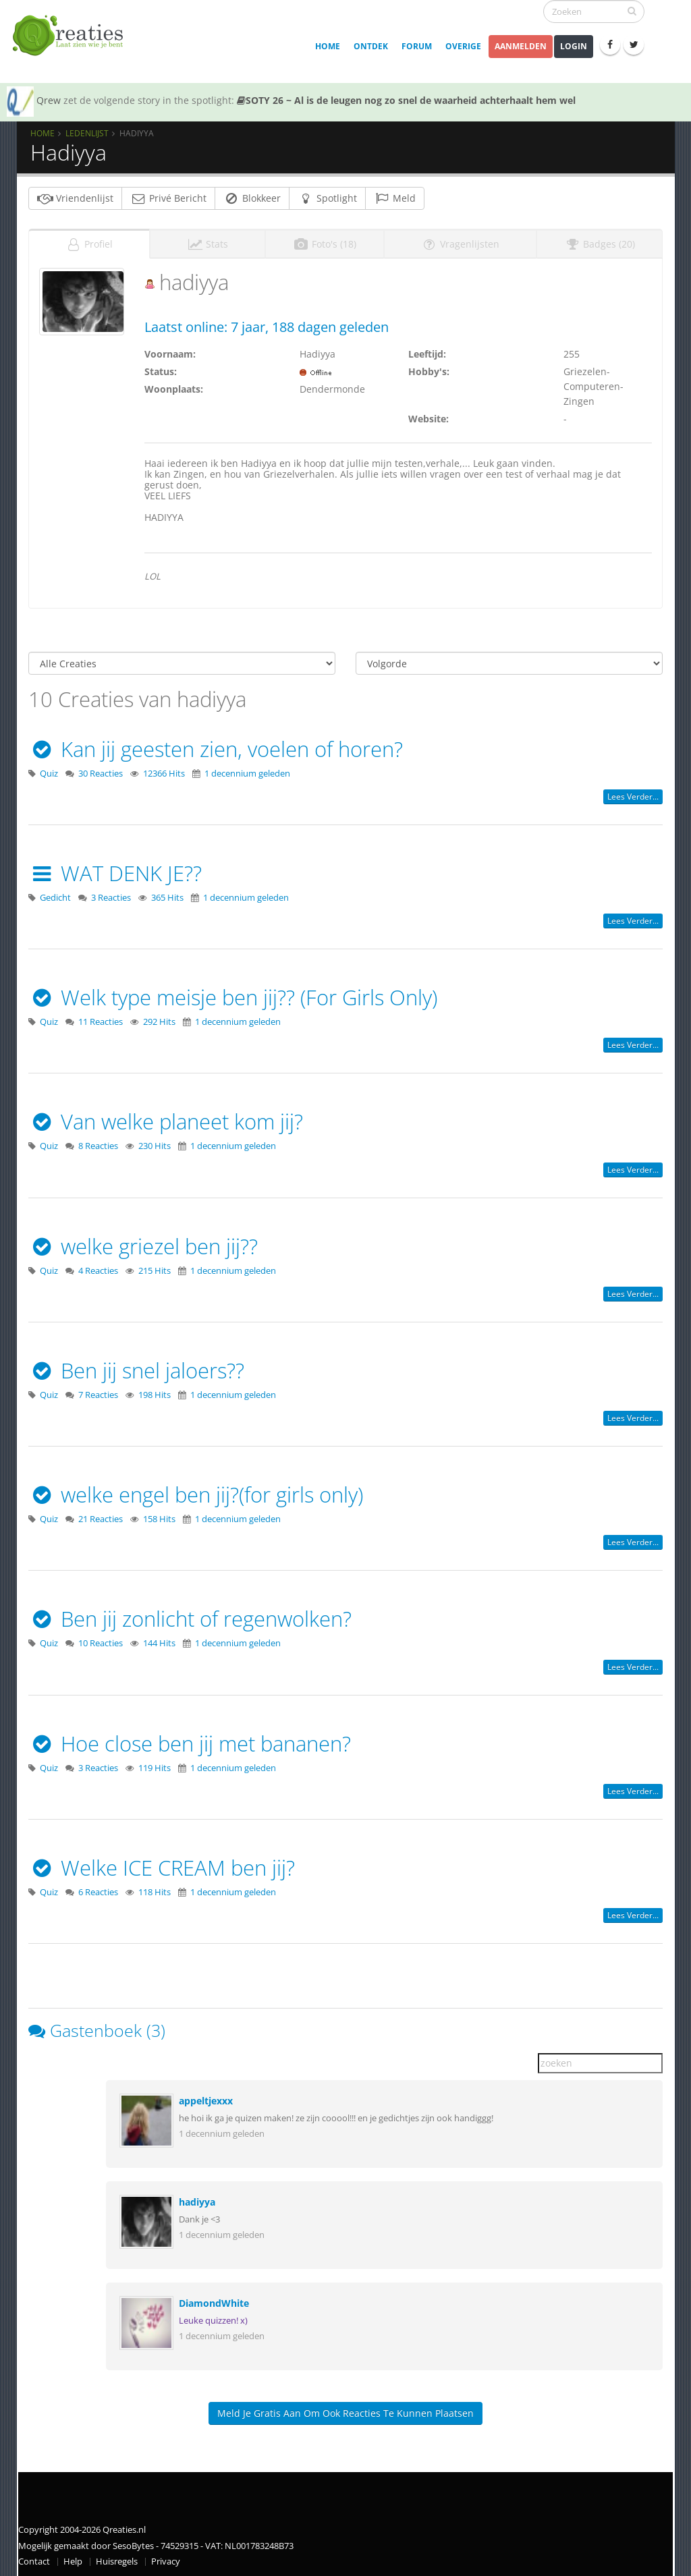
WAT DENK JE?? (115, 869)
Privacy (165, 2558)
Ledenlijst (87, 133)
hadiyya (197, 2198)
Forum (417, 46)
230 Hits (154, 1142)
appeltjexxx (206, 2097)
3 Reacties (111, 893)
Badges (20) (599, 239)
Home (327, 46)
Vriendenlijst (75, 198)
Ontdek (371, 46)
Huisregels (117, 2558)
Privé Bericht (168, 198)
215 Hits (154, 1266)
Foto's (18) (324, 239)
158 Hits (159, 1515)
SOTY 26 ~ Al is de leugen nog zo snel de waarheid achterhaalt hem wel (406, 100)
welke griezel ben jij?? (143, 1242)
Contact (34, 2558)
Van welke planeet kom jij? (165, 1118)
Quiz (49, 769)
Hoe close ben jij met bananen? (189, 1739)
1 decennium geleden (247, 769)
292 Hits (159, 1018)
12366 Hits (164, 769)
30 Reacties (100, 769)
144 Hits (159, 1640)
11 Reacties (100, 1018)
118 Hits (154, 1888)
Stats (207, 239)
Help (72, 2558)
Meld (395, 198)
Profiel (89, 239)
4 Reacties (98, 1266)
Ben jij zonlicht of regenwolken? (190, 1615)
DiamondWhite (214, 2299)
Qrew (48, 100)
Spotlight (327, 198)
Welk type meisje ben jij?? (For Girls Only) (232, 994)
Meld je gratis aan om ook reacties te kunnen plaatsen (345, 2409)
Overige (463, 46)
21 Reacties (100, 1515)
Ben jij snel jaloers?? (136, 1366)
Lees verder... (633, 792)
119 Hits (154, 1764)
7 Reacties (98, 1391)
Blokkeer (252, 198)
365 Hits (167, 893)
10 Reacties (100, 1640)
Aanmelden (521, 46)
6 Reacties (98, 1888)
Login (573, 46)
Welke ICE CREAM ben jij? (161, 1863)
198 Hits (154, 1391)
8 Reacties (98, 1142)
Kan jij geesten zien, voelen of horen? (215, 745)
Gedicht (55, 893)
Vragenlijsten (460, 239)
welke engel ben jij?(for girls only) (195, 1491)
